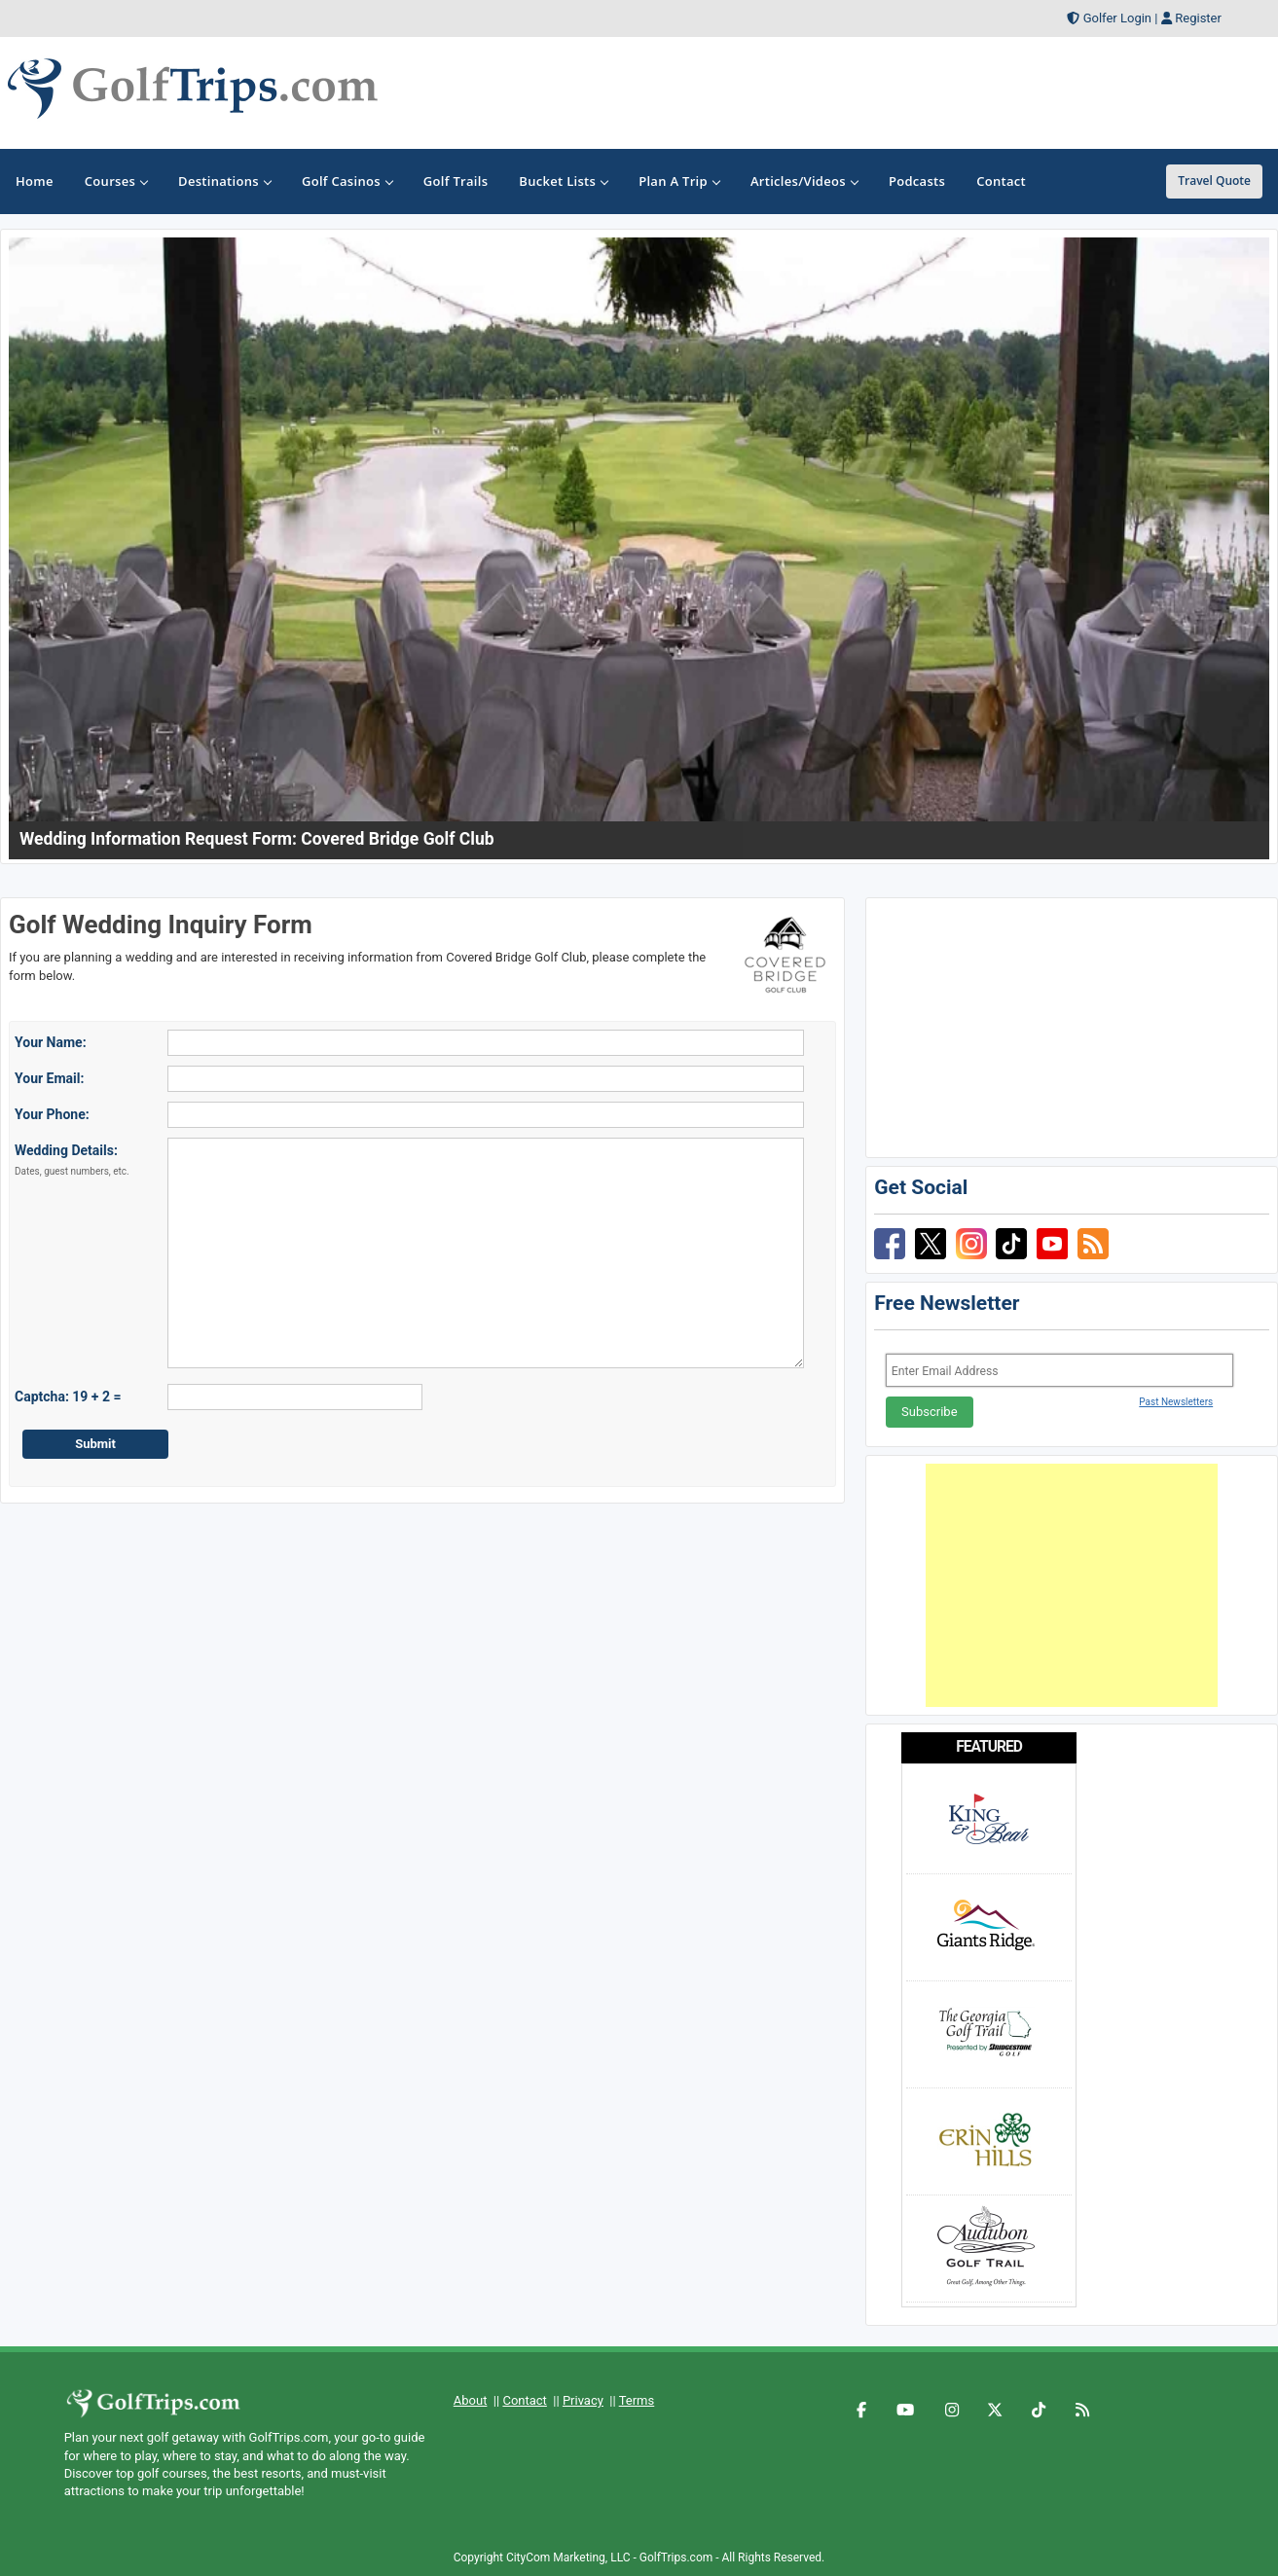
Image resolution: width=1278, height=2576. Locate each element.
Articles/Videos (804, 181)
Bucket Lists (563, 181)
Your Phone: (52, 1114)
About (471, 2400)
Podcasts (917, 181)
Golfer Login (1117, 18)
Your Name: (51, 1042)
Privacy (583, 2400)
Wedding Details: (72, 1160)
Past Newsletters (1176, 1402)
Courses (116, 181)
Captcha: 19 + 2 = (68, 1396)
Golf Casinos (347, 181)
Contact (524, 2400)
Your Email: (49, 1078)
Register (1198, 18)
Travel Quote (1214, 180)
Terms (637, 2400)
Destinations (224, 181)
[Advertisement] (1072, 1585)
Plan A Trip (679, 181)
